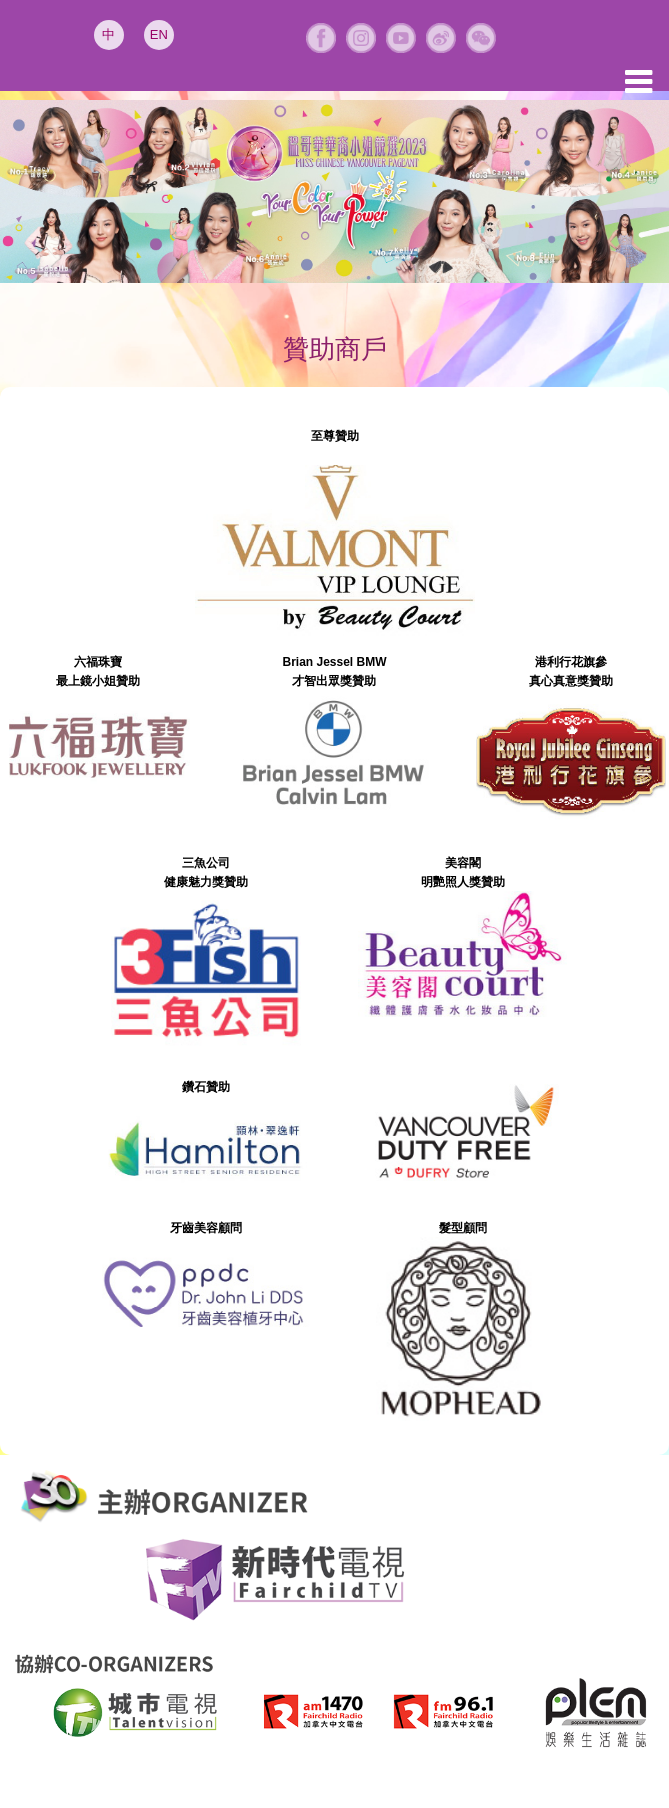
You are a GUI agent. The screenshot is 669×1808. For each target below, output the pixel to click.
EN (159, 34)
